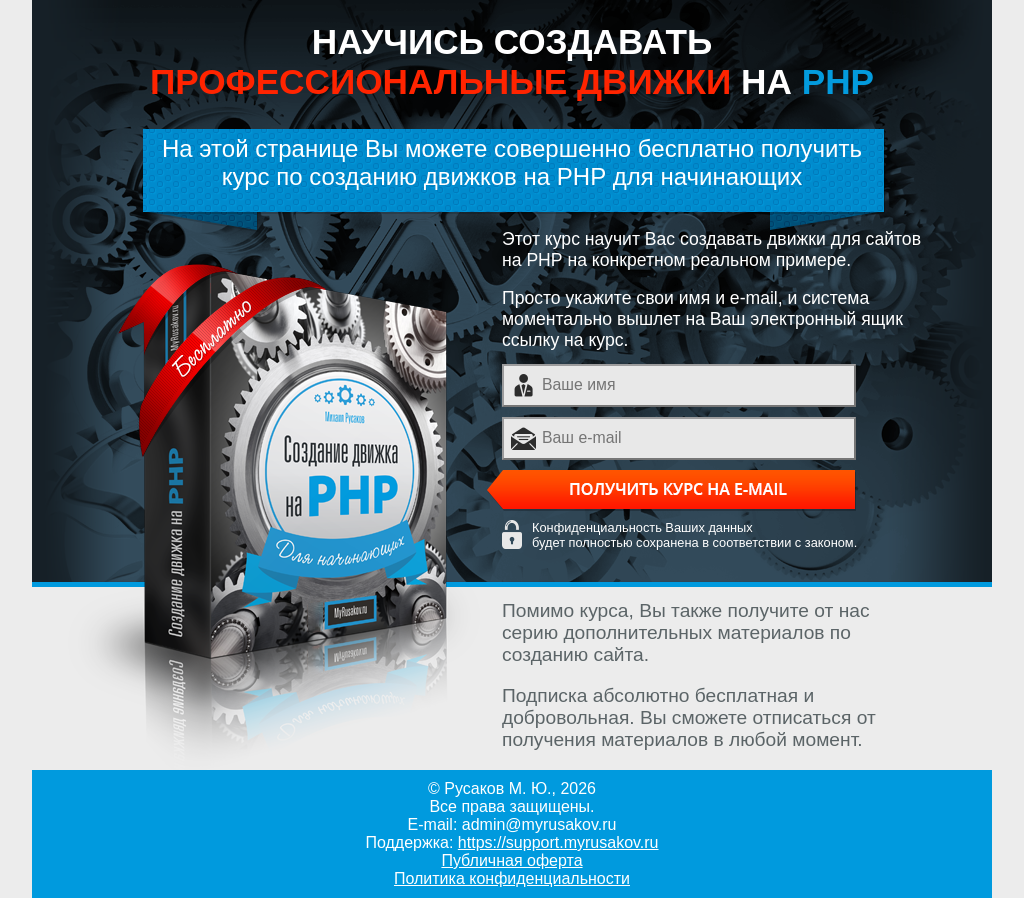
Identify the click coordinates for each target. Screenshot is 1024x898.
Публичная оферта (511, 860)
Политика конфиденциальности (512, 878)
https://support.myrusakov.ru (558, 842)
